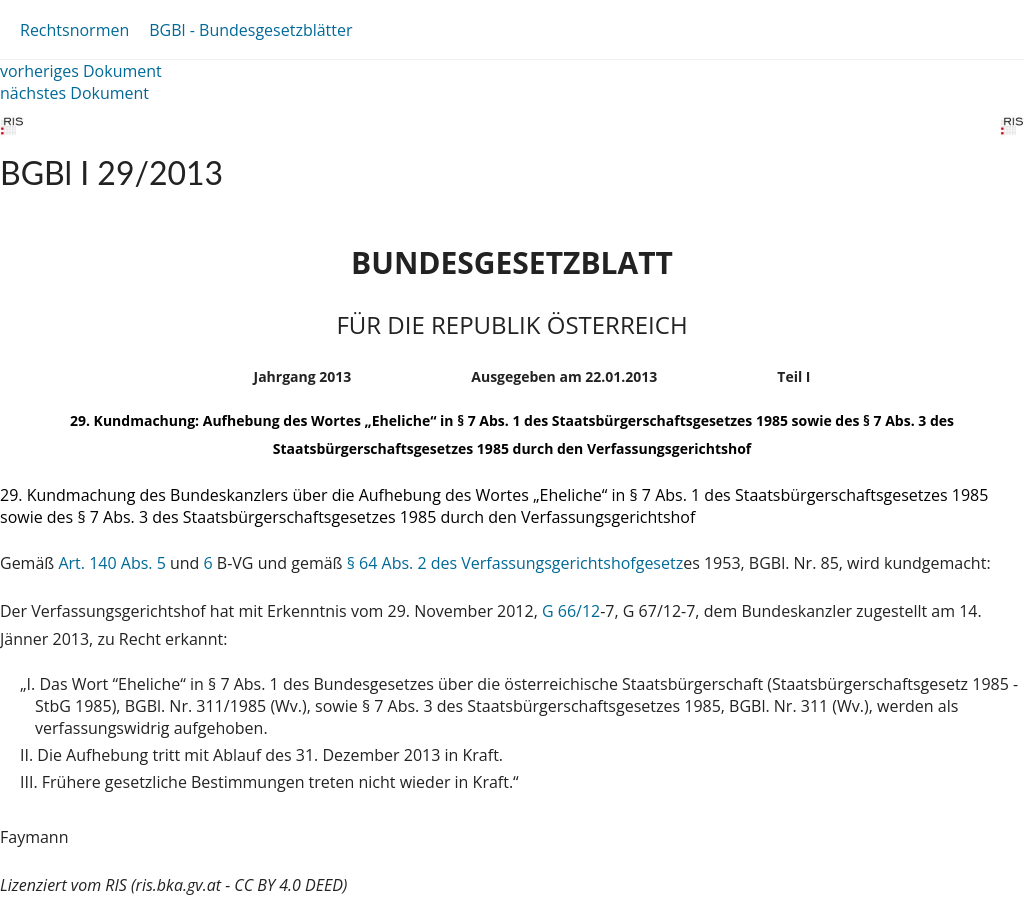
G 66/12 (571, 611)
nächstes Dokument (74, 93)
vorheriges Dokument (81, 71)
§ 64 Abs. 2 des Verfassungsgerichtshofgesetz (515, 563)
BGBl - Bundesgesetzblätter (250, 30)
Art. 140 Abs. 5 (111, 563)
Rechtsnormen (74, 30)
